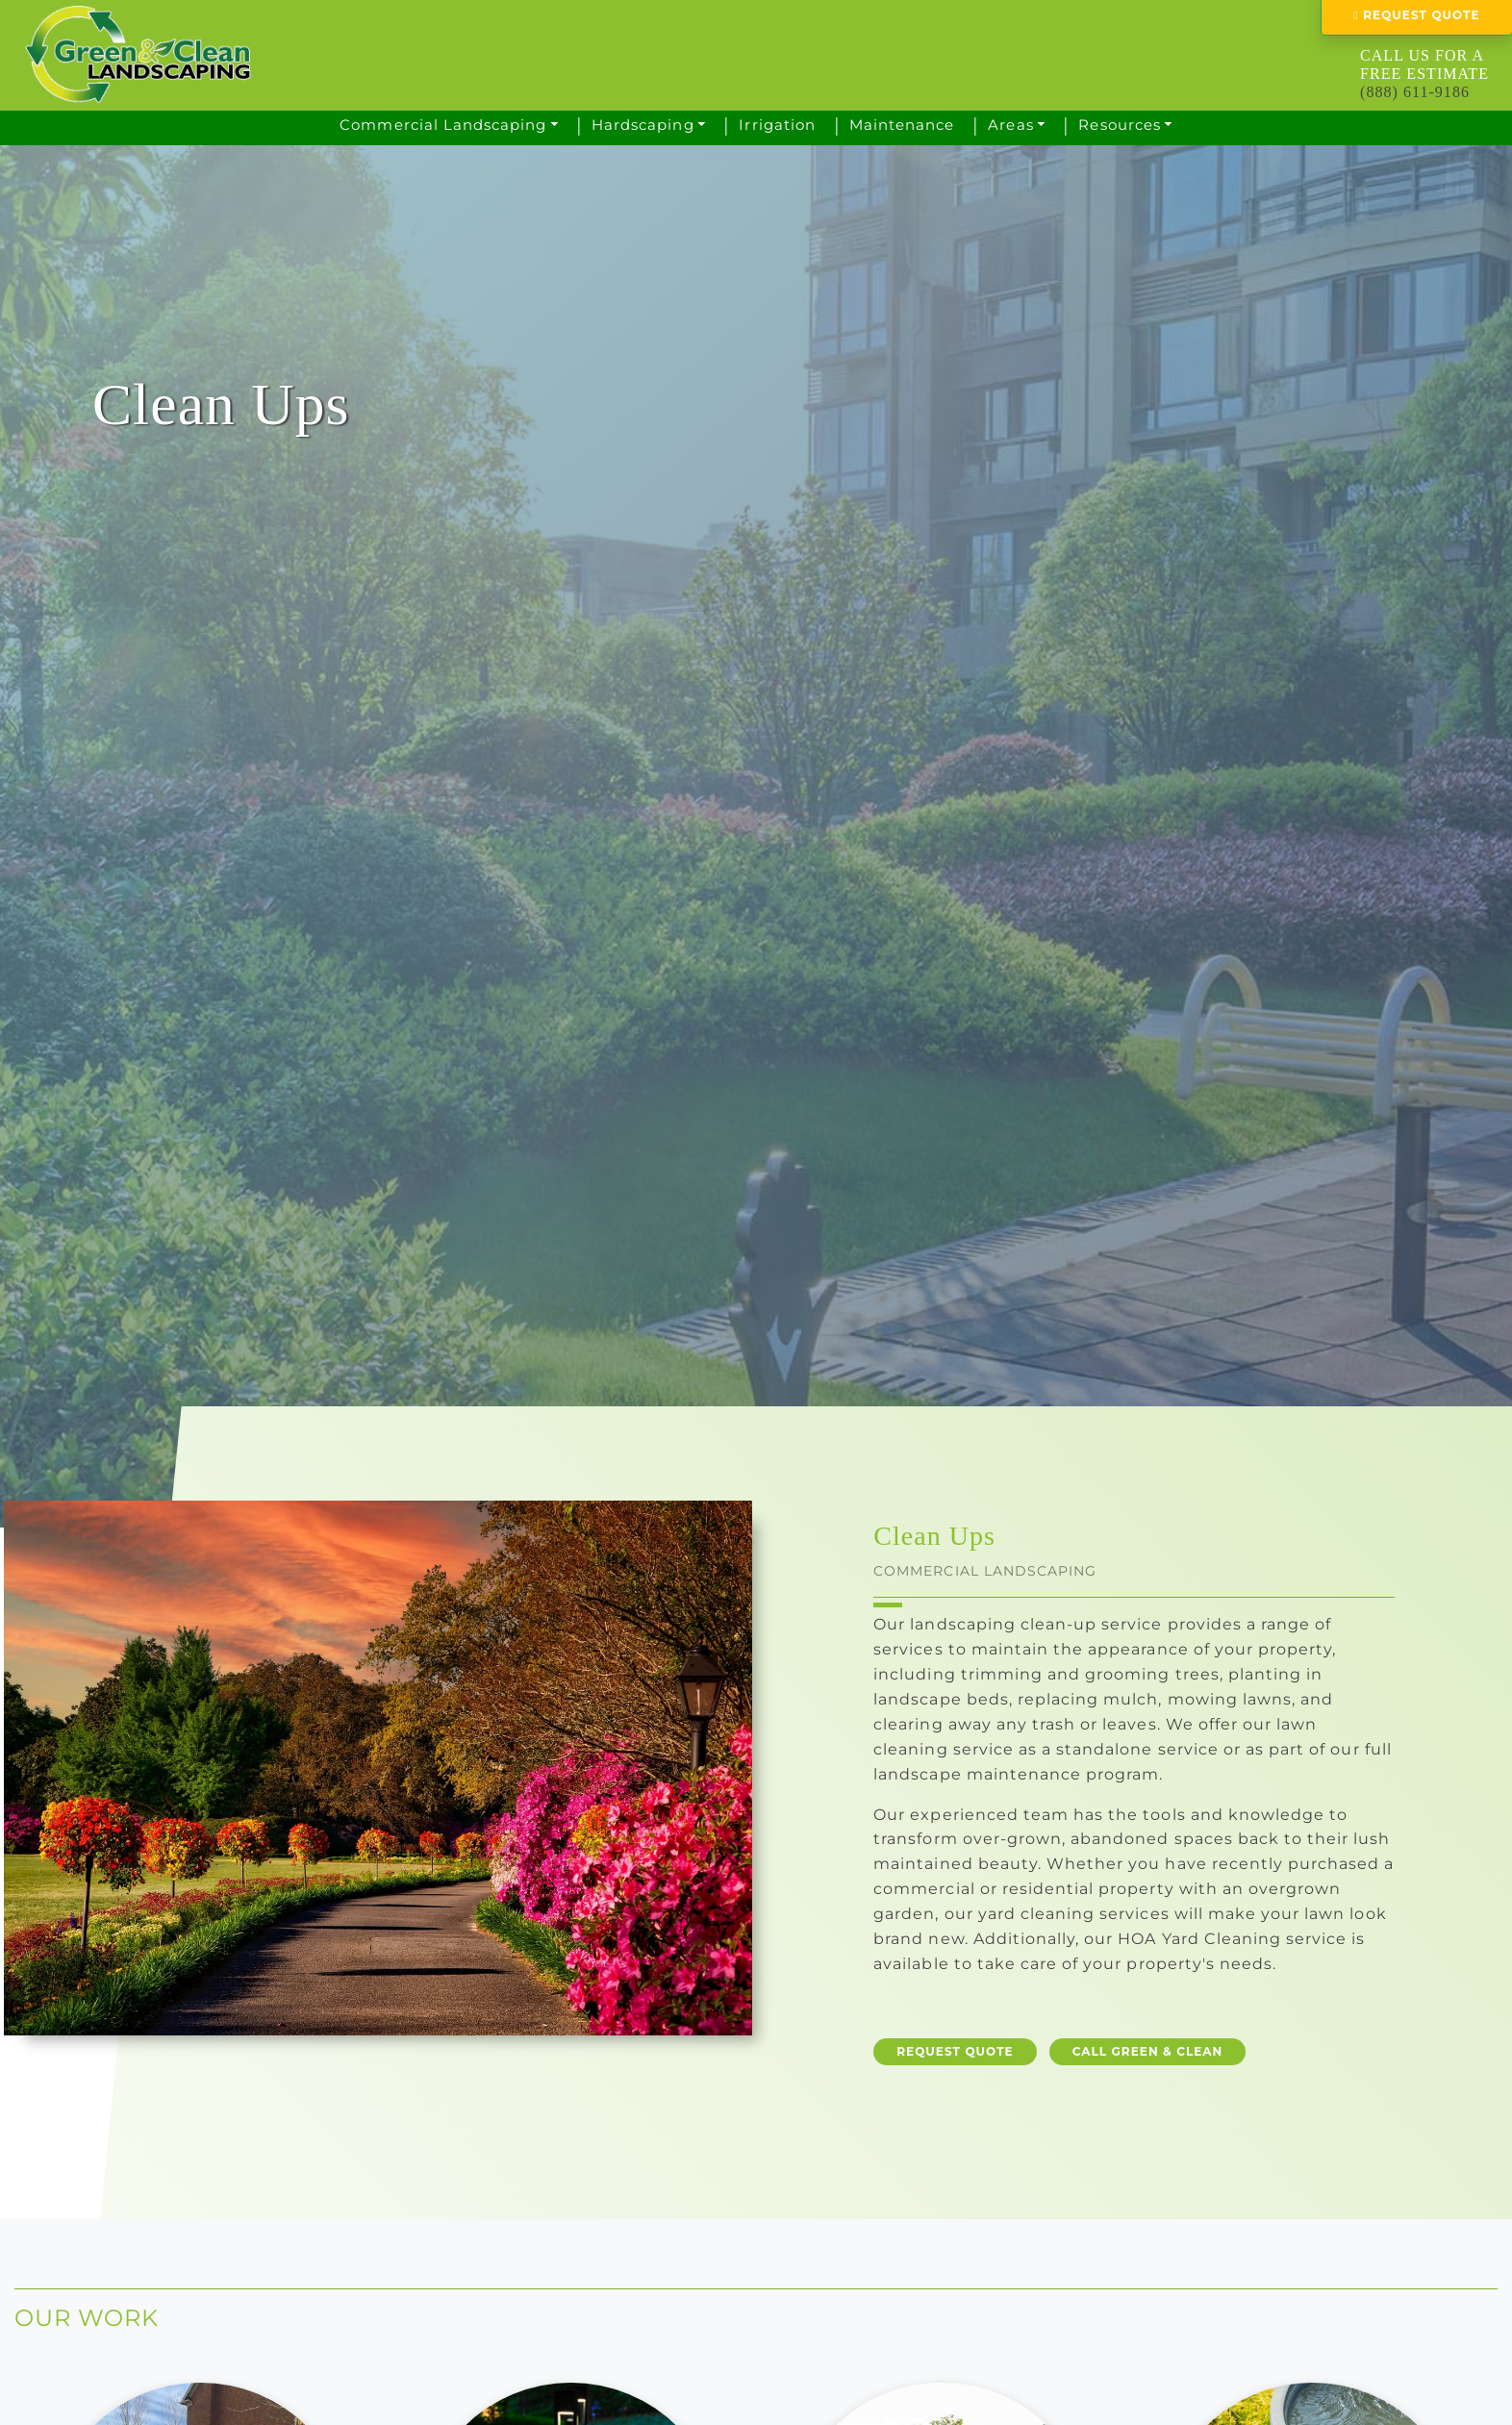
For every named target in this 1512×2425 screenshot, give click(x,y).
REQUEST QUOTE (954, 2051)
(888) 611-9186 (1415, 92)
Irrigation (777, 124)
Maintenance (901, 124)
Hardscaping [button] (642, 124)
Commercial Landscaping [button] (443, 124)
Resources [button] (1119, 124)
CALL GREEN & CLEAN (1147, 2051)
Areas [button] (1010, 124)
